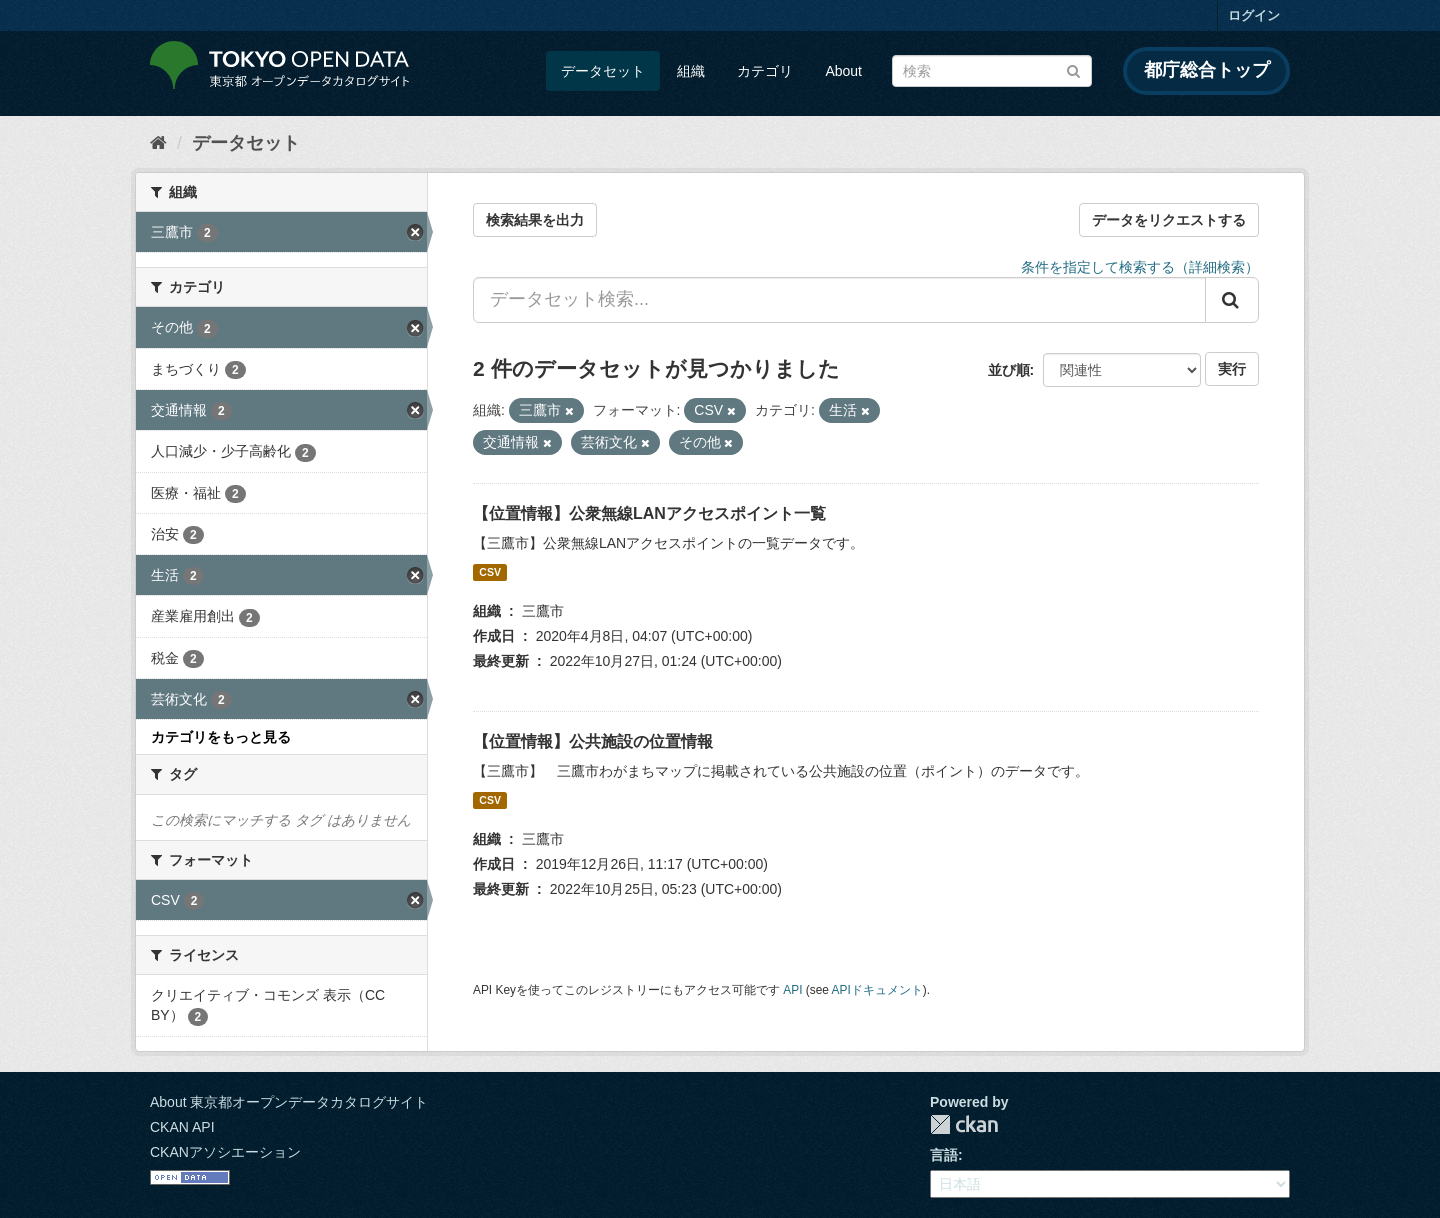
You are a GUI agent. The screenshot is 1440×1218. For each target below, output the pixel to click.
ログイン (1254, 15)
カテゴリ (765, 71)
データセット (603, 71)
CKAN (964, 1124)
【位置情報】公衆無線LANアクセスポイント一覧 (649, 513)
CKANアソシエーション (225, 1152)
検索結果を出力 (535, 220)
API (792, 990)
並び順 (1009, 370)
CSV (490, 572)
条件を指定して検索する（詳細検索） (1140, 267)
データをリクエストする (1169, 220)
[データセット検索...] (839, 300)
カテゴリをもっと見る (221, 737)
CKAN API (182, 1127)
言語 (944, 1155)
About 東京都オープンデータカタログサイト (289, 1102)
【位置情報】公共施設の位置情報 (593, 741)
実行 (1232, 369)
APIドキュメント (877, 990)
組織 (691, 71)
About (843, 71)
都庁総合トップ (1207, 70)
